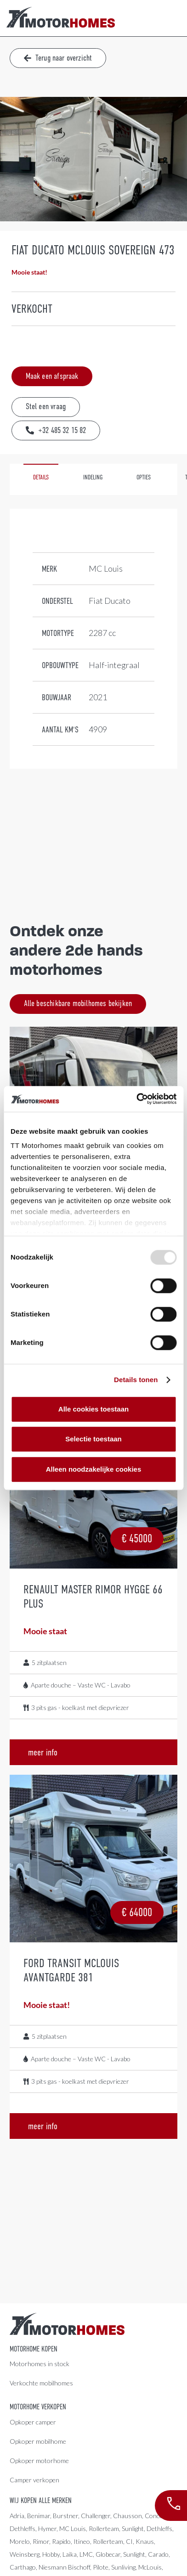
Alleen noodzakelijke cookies (94, 1469)
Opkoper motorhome (39, 2460)
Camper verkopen (34, 2480)
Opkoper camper (33, 2422)
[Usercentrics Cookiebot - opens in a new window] (136, 1099)
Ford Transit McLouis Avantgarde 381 (71, 1970)
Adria (17, 2516)
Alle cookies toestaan (93, 1409)
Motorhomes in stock (39, 2364)
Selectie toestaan (93, 1439)
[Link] (60, 18)
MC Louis (72, 2528)
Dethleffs (22, 2528)
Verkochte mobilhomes (41, 2383)
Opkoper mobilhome (38, 2441)
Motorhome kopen (33, 2349)
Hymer (47, 2528)
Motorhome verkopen (38, 2406)
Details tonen (136, 1380)
